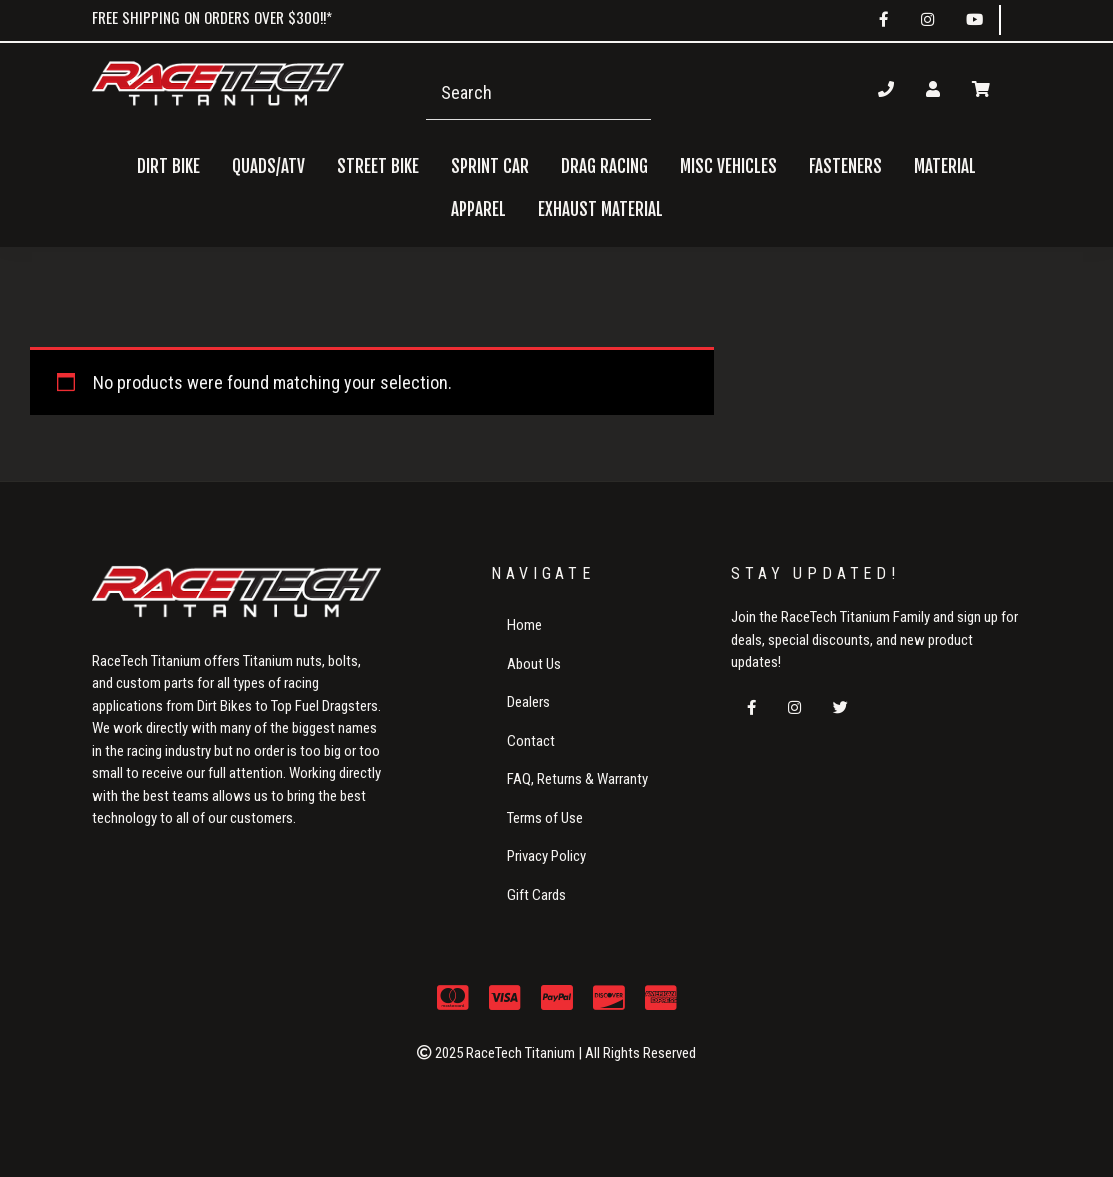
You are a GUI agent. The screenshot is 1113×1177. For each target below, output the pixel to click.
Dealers (528, 702)
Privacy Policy (546, 856)
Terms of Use (545, 818)
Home (524, 625)
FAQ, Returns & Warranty (577, 779)
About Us (534, 664)
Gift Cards (536, 895)
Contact (531, 741)
